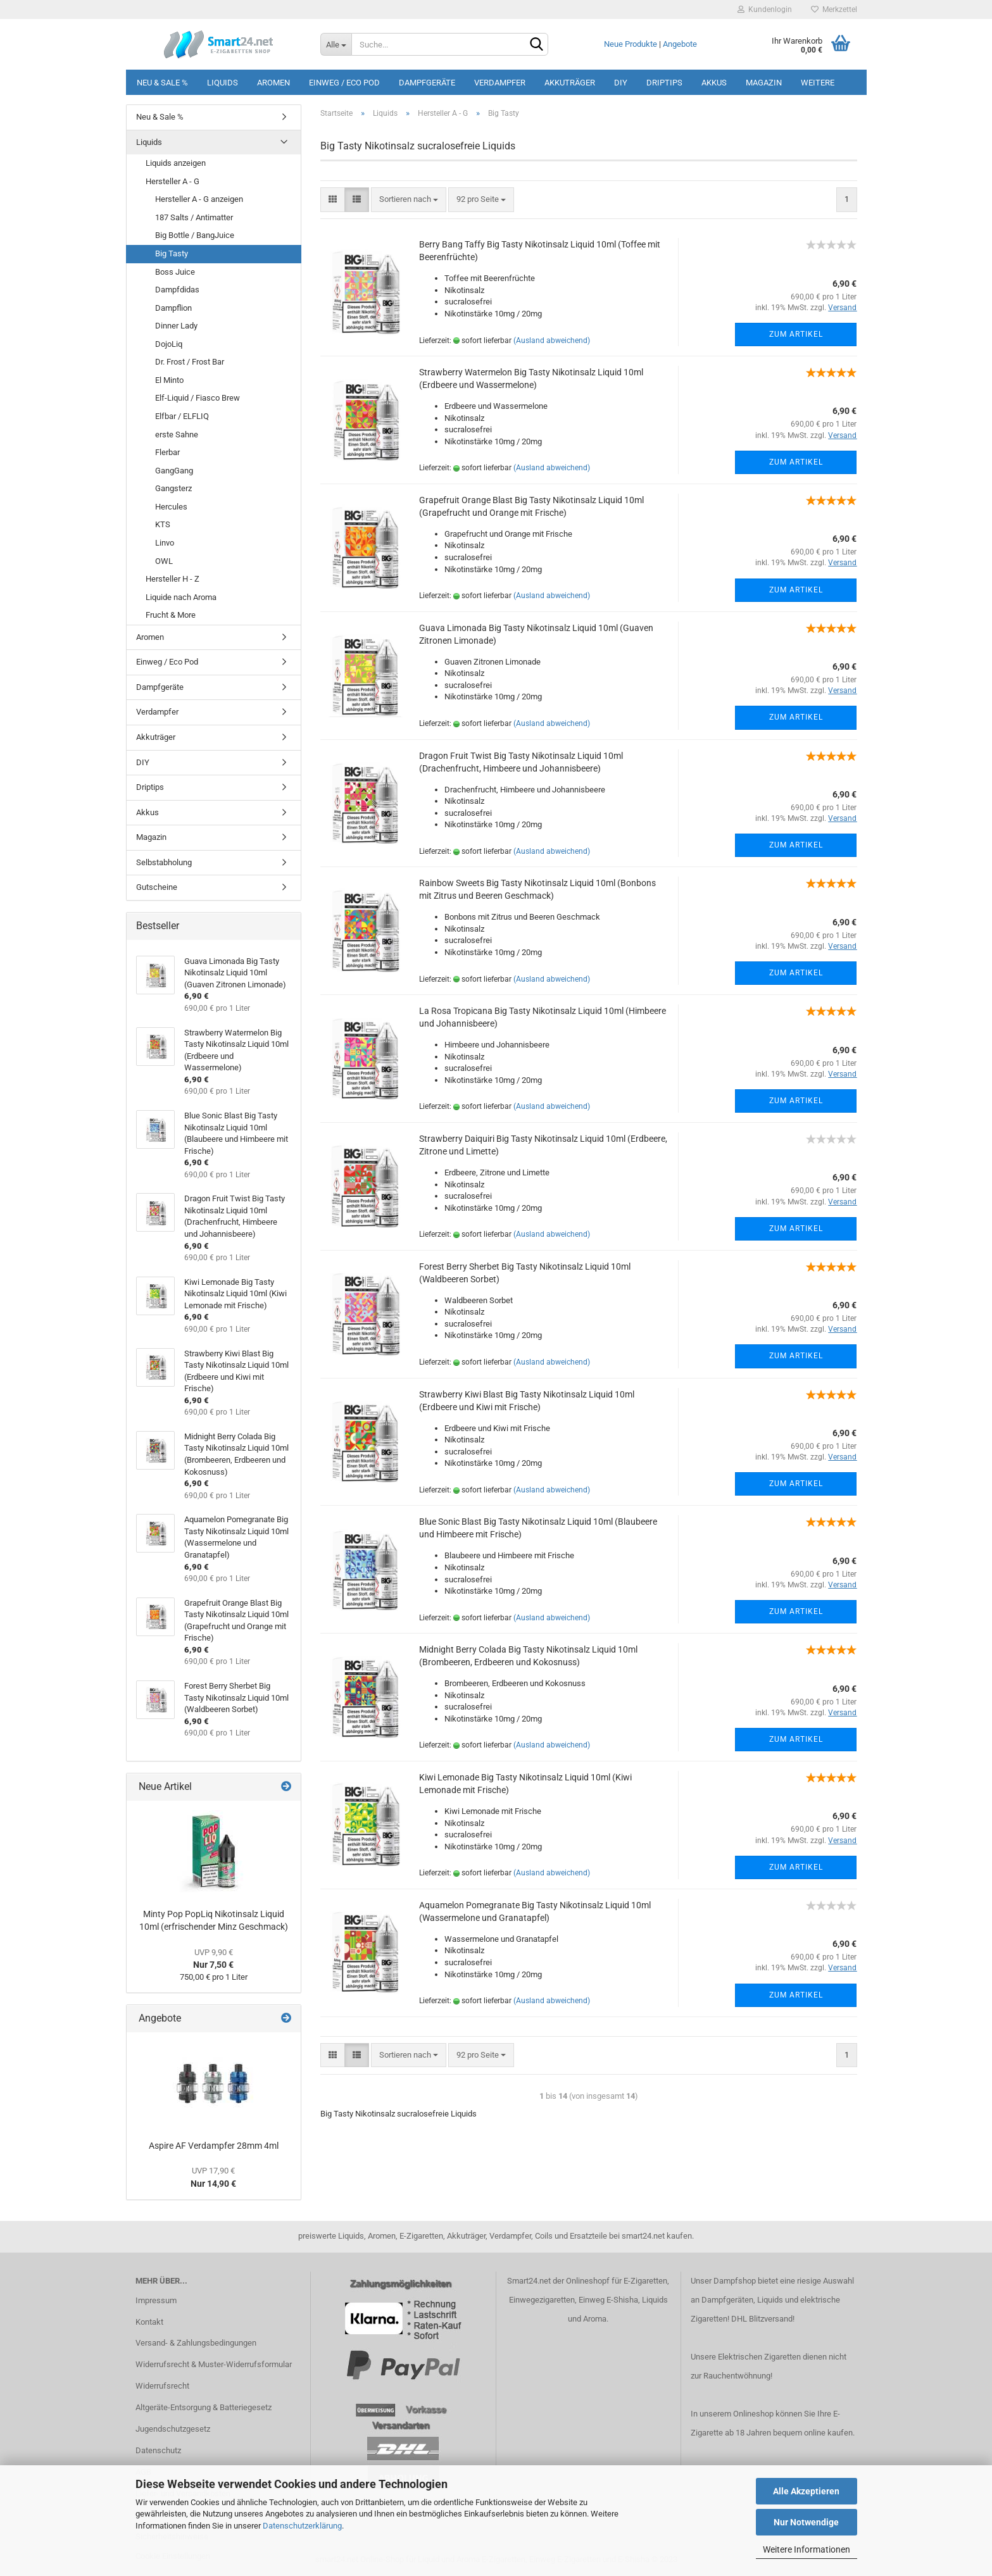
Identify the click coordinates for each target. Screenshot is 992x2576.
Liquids (222, 82)
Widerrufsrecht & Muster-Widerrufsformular (213, 2364)
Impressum (156, 2300)
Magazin (764, 82)
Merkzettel (834, 9)
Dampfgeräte (427, 82)
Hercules (171, 506)
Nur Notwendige (806, 2522)
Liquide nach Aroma (181, 597)
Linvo (164, 542)
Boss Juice (175, 272)
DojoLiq (168, 344)
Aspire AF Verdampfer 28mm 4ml (214, 2146)
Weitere (817, 82)
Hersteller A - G (172, 181)
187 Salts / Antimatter (194, 217)
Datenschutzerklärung (302, 2525)
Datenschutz (158, 2450)
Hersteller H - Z (172, 579)
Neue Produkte (630, 44)
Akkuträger (569, 82)
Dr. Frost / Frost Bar (189, 361)
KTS (162, 524)
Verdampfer (499, 82)
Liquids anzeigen (176, 163)
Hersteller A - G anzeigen (199, 199)
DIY (620, 82)
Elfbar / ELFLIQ (182, 416)
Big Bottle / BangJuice (194, 235)
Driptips (664, 82)
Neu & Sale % (162, 82)
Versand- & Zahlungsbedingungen (195, 2343)
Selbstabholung (164, 862)
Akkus (714, 82)
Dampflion (173, 308)
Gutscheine (156, 887)
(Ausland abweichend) (551, 340)
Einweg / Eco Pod (344, 82)
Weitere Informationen (806, 2549)
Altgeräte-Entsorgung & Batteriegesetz (203, 2407)
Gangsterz (173, 488)
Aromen (273, 82)
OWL (164, 561)
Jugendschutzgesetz (172, 2429)
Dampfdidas (177, 289)
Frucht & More (171, 615)
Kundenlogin (765, 9)
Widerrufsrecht (162, 2386)
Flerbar (167, 452)
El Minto (169, 380)
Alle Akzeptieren (806, 2491)
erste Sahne (176, 434)
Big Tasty (171, 253)
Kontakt (149, 2322)
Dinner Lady (176, 325)
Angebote (680, 44)
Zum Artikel (796, 334)
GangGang (174, 470)
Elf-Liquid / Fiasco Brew (197, 398)
